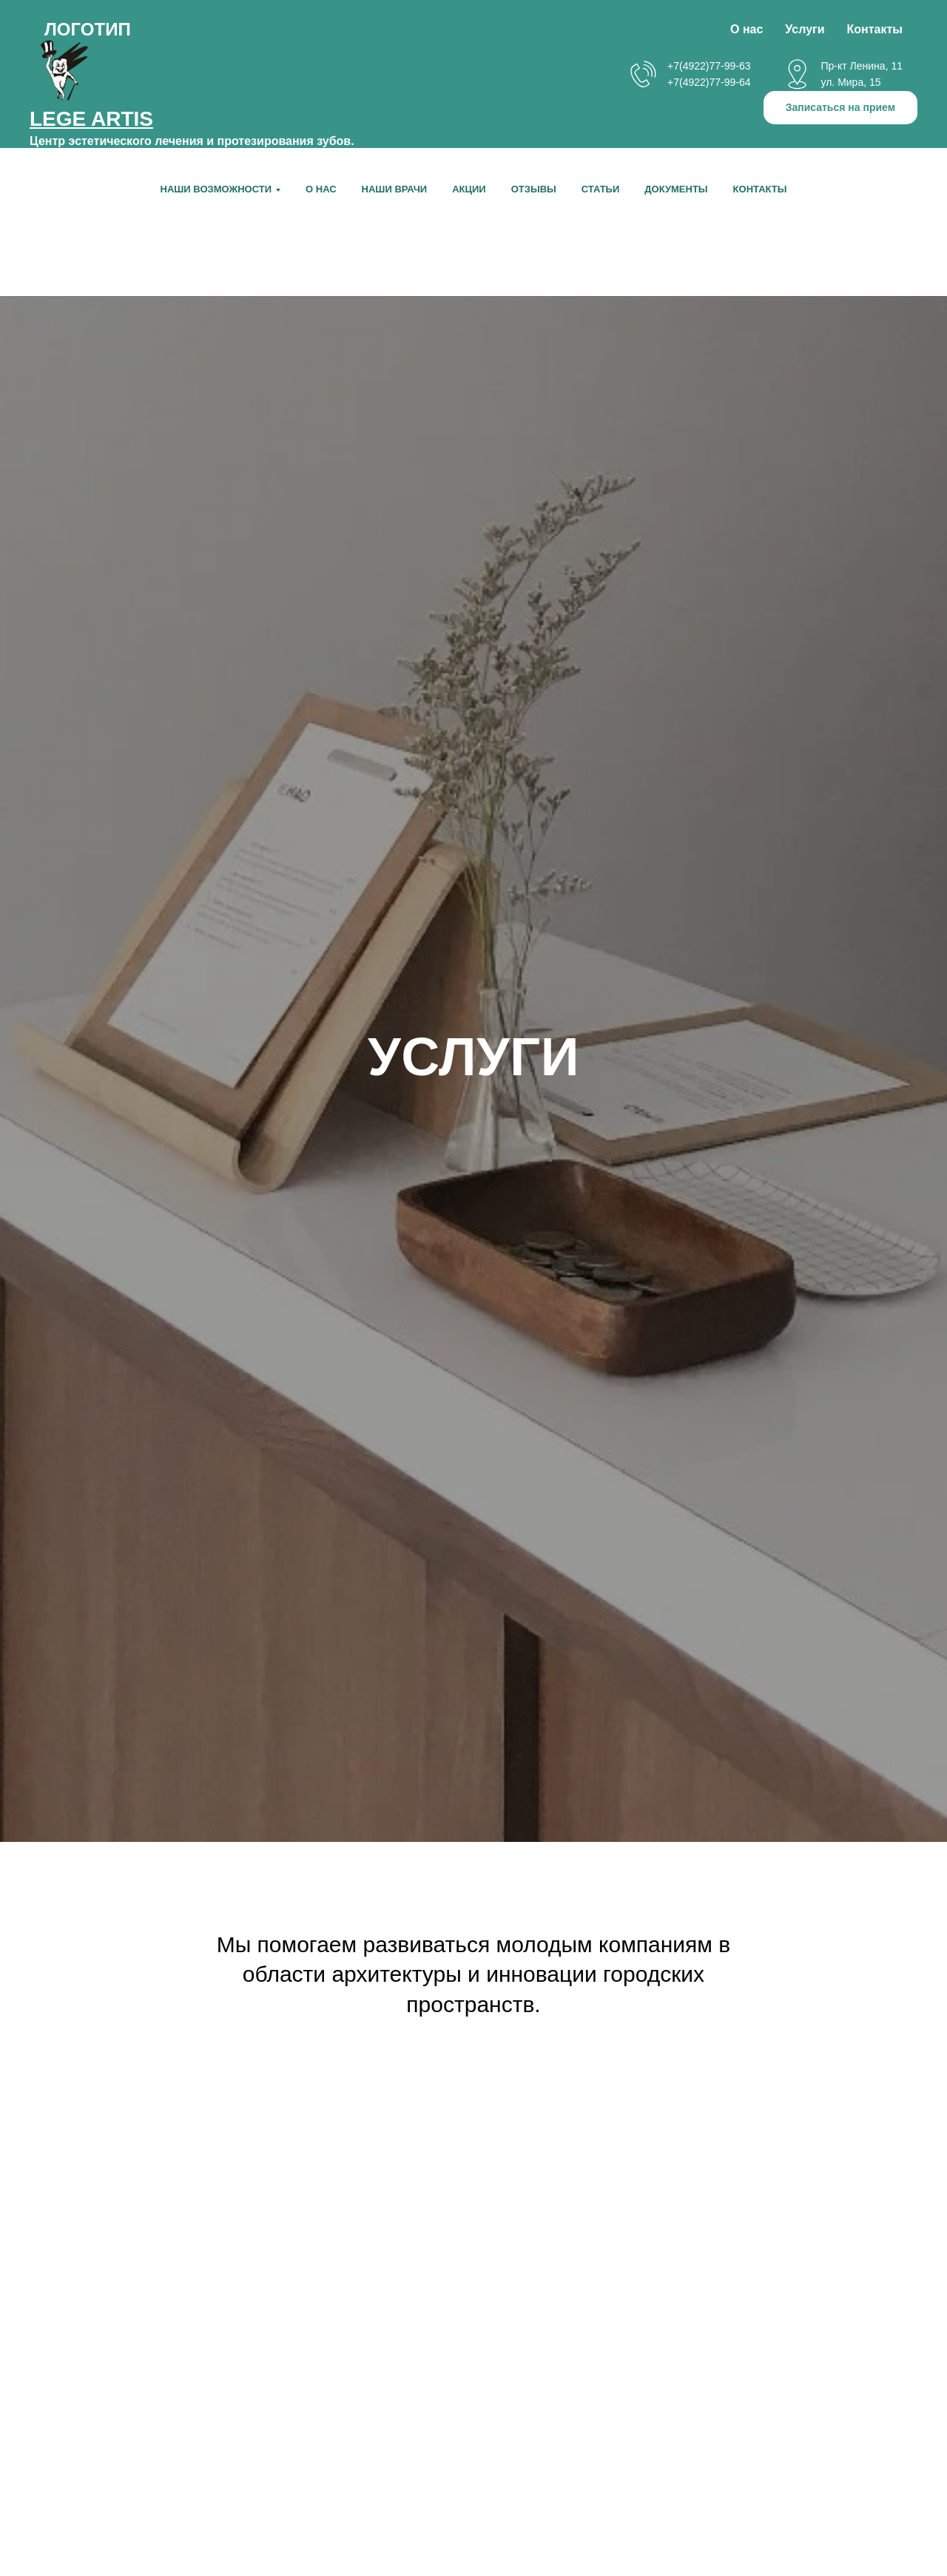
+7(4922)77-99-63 (708, 66)
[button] (840, 107)
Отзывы (533, 189)
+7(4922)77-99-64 (708, 82)
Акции (469, 189)
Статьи (601, 189)
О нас (321, 189)
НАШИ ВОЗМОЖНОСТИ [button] (216, 189)
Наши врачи (395, 189)
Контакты (760, 189)
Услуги (804, 29)
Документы (675, 189)
